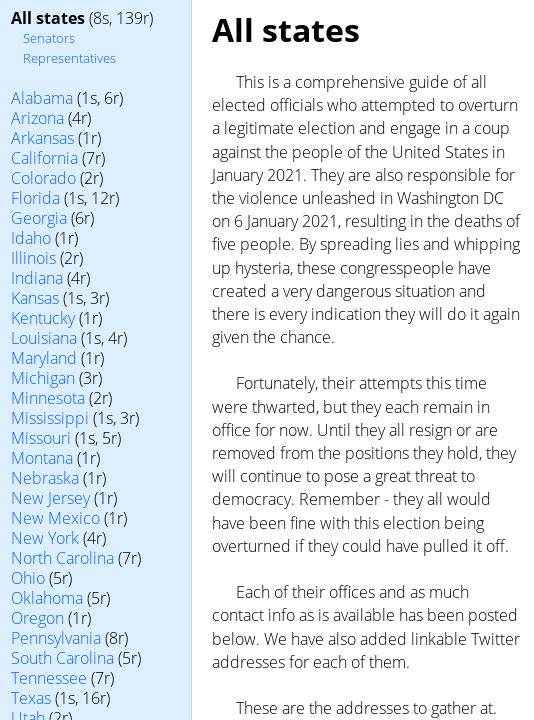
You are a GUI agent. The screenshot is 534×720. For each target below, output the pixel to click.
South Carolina (62, 658)
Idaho (31, 238)
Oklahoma (47, 598)
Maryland (44, 358)
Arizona (37, 118)
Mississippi (50, 418)
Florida (35, 198)
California (44, 158)
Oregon (37, 618)
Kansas (35, 298)
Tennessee (49, 678)
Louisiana (44, 338)
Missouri (41, 438)
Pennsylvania (56, 638)
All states (48, 18)
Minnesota (48, 398)
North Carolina (62, 558)
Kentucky (43, 318)
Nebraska (45, 478)
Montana (42, 458)
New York (45, 538)
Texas (31, 698)
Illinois (33, 258)
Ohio (28, 578)
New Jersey (50, 498)
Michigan (43, 378)
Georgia (39, 218)
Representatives (69, 58)
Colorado (43, 178)
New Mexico (55, 518)
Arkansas (42, 138)
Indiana (37, 278)
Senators (49, 38)
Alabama (42, 98)
